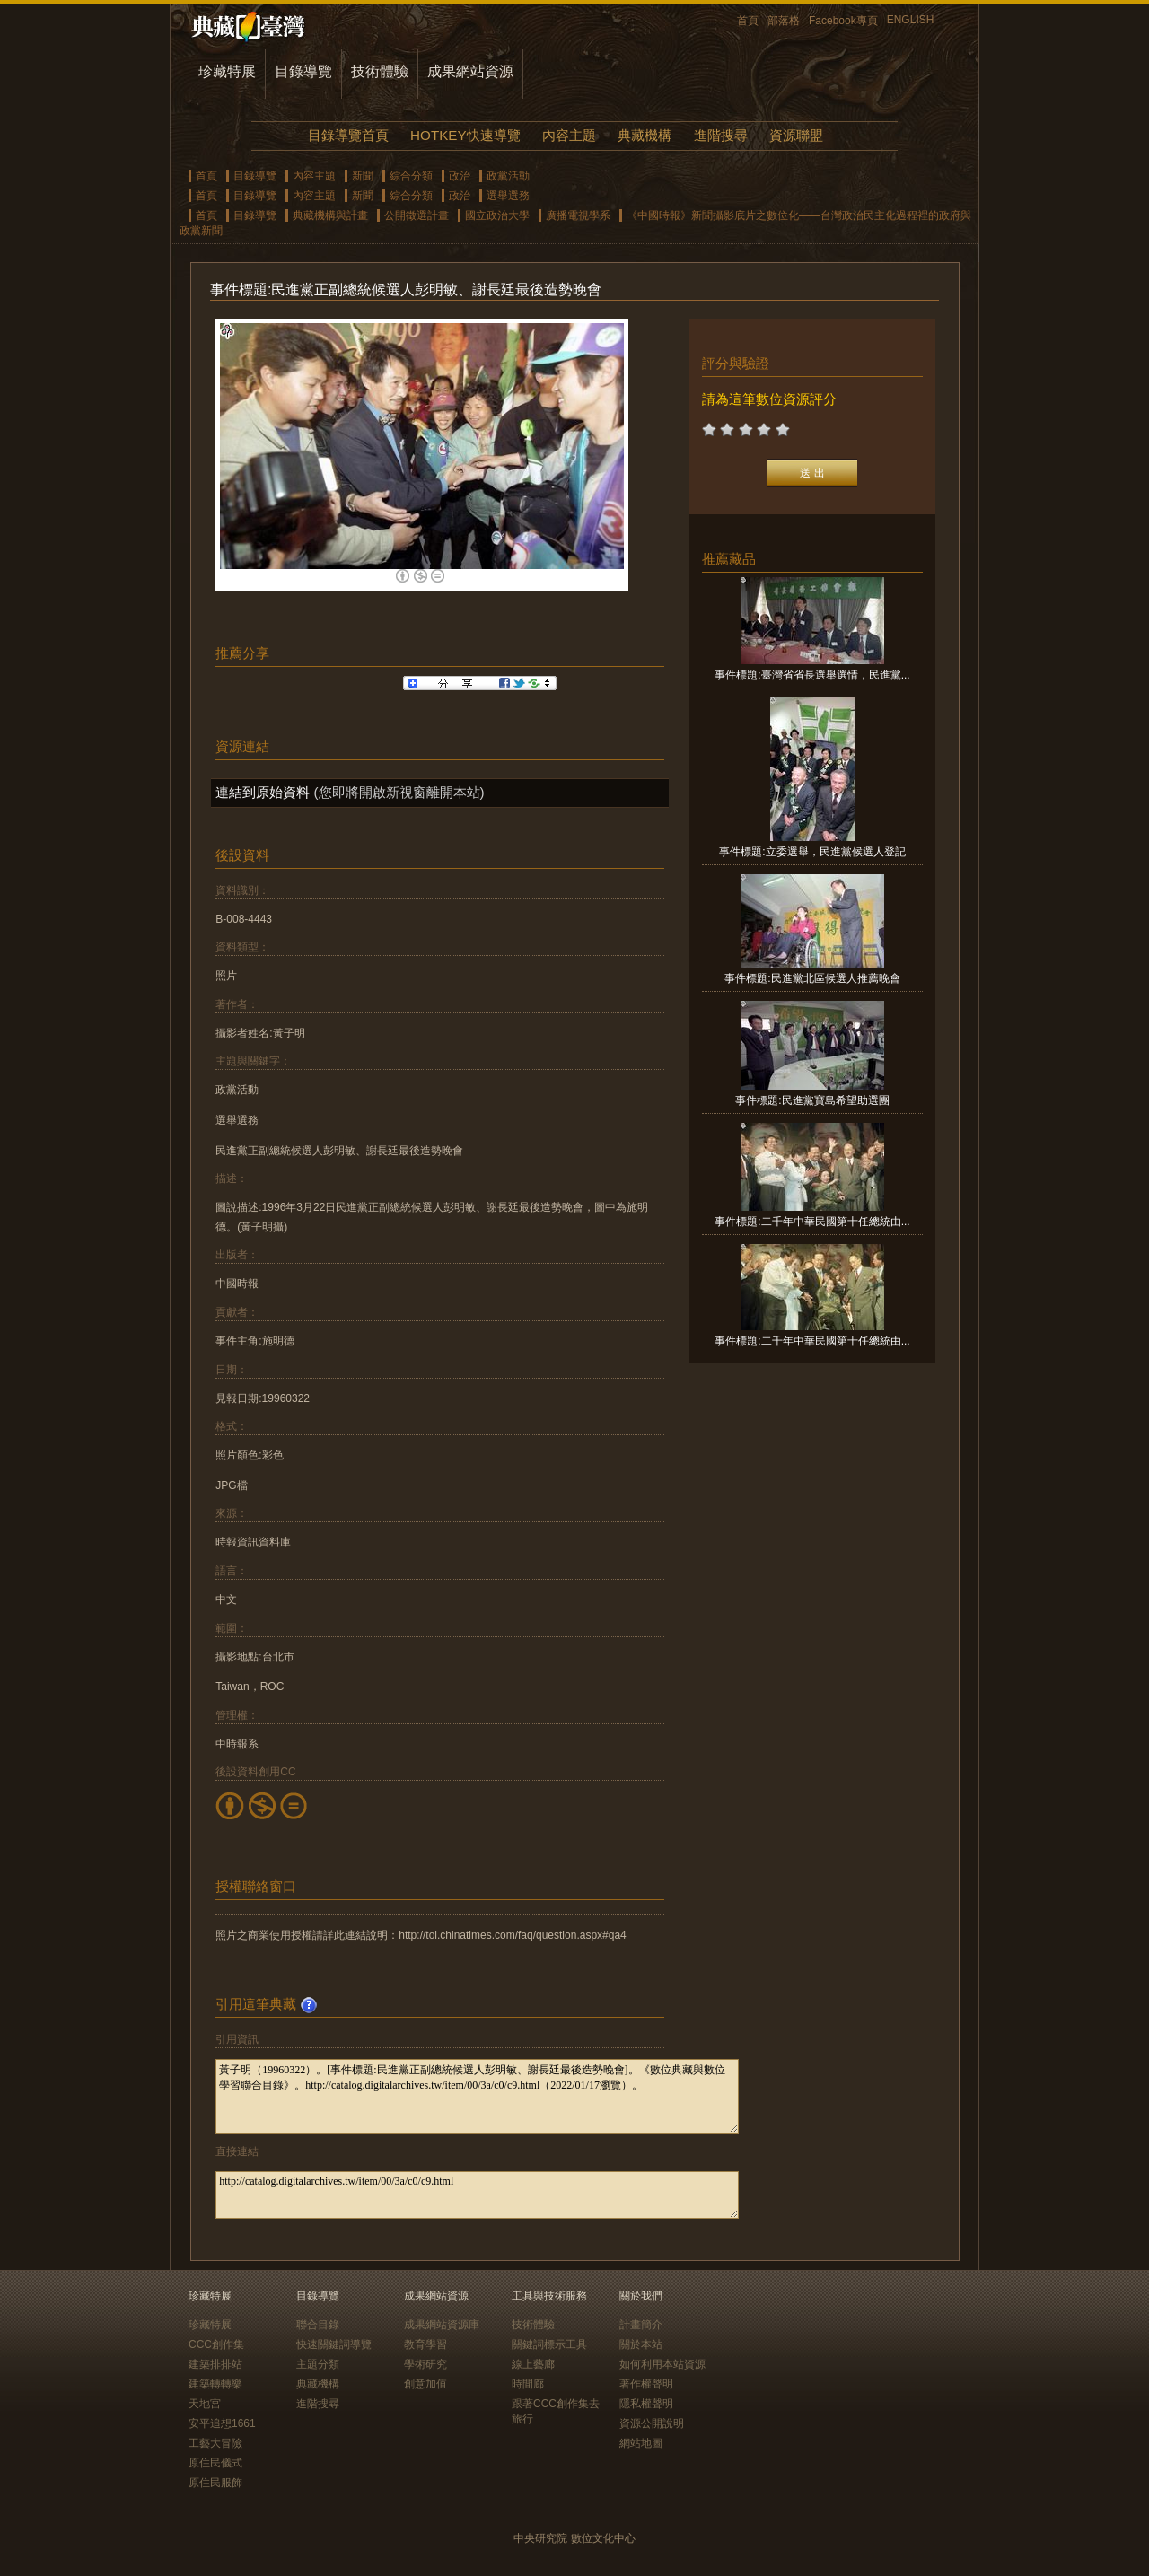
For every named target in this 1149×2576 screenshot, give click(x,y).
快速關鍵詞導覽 (334, 2344)
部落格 (783, 20)
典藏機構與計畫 (330, 215)
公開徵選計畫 (416, 215)
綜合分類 (411, 176)
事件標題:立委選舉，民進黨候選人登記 (812, 852)
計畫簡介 (640, 2324)
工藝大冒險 (215, 2443)
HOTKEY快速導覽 (465, 135)
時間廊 (528, 2384)
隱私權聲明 (646, 2403)
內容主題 (569, 135)
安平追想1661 (222, 2423)
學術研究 (425, 2364)
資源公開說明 (651, 2423)
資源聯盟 (796, 135)
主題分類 (317, 2364)
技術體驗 (379, 71)
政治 (459, 176)
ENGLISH (910, 19)
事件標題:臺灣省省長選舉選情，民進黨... (812, 675)
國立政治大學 (497, 215)
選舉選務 (508, 195)
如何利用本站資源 (662, 2364)
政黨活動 (508, 176)
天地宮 (205, 2403)
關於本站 (640, 2344)
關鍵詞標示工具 (549, 2344)
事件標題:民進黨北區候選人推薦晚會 (811, 978)
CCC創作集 (216, 2344)
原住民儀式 (215, 2463)
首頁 (748, 20)
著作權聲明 (646, 2384)
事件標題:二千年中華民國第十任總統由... (812, 1221)
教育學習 (425, 2344)
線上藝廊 (533, 2364)
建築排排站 (215, 2364)
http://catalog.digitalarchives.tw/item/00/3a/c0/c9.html (477, 2195)
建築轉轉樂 (215, 2384)
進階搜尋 (721, 135)
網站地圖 (640, 2443)
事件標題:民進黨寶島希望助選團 (812, 1100)
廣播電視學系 (578, 215)
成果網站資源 (470, 71)
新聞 (362, 176)
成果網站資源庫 (441, 2324)
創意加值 (425, 2384)
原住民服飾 (215, 2482)
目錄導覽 (303, 71)
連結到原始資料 (262, 792)
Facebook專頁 (843, 20)
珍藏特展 (227, 71)
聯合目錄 (317, 2324)
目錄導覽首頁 (348, 135)
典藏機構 (644, 135)
